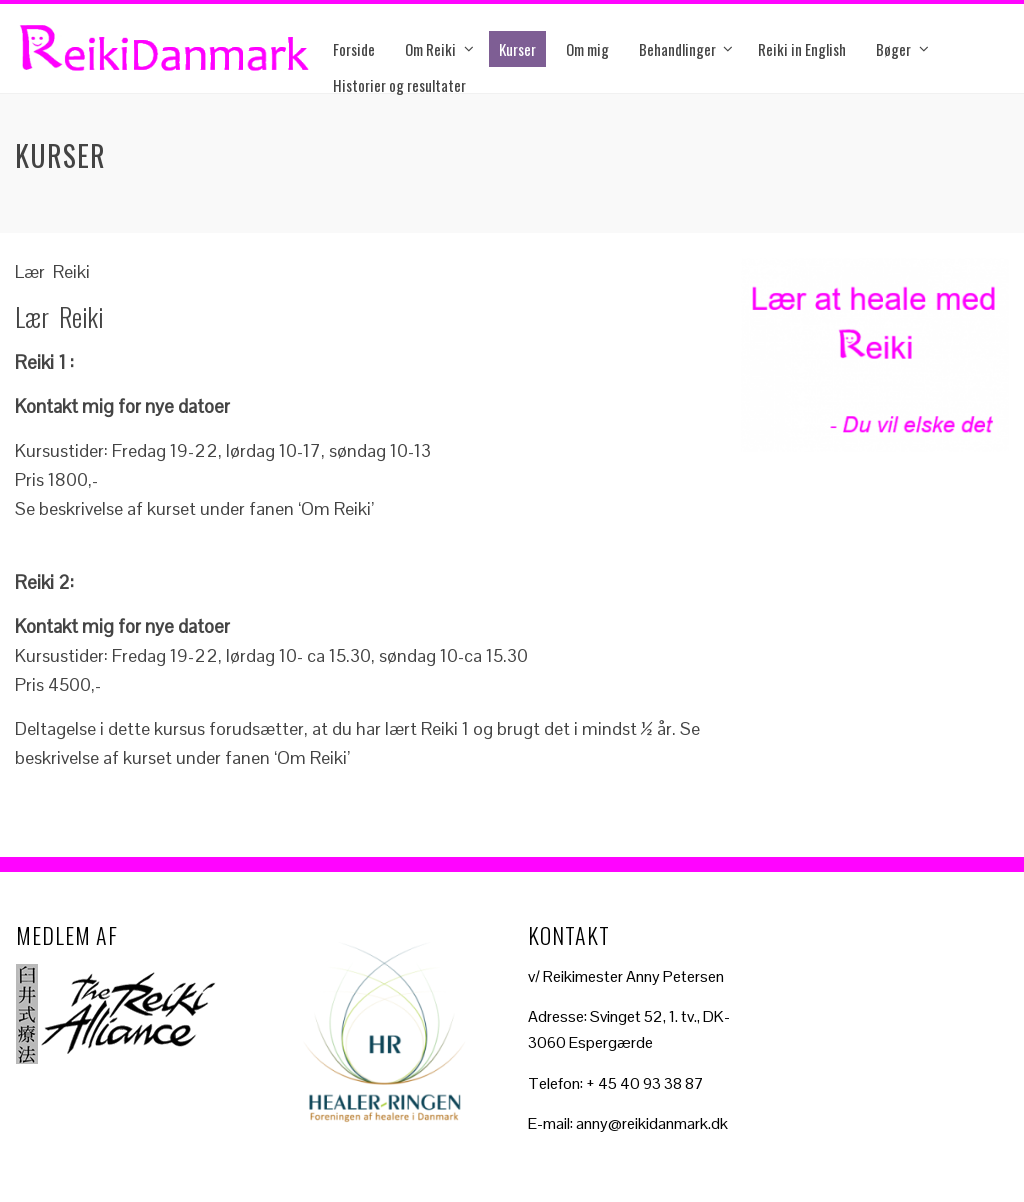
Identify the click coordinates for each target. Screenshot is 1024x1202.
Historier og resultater (399, 85)
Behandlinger (677, 49)
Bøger (893, 49)
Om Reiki (430, 49)
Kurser (517, 49)
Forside (354, 49)
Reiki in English (802, 49)
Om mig (587, 49)
